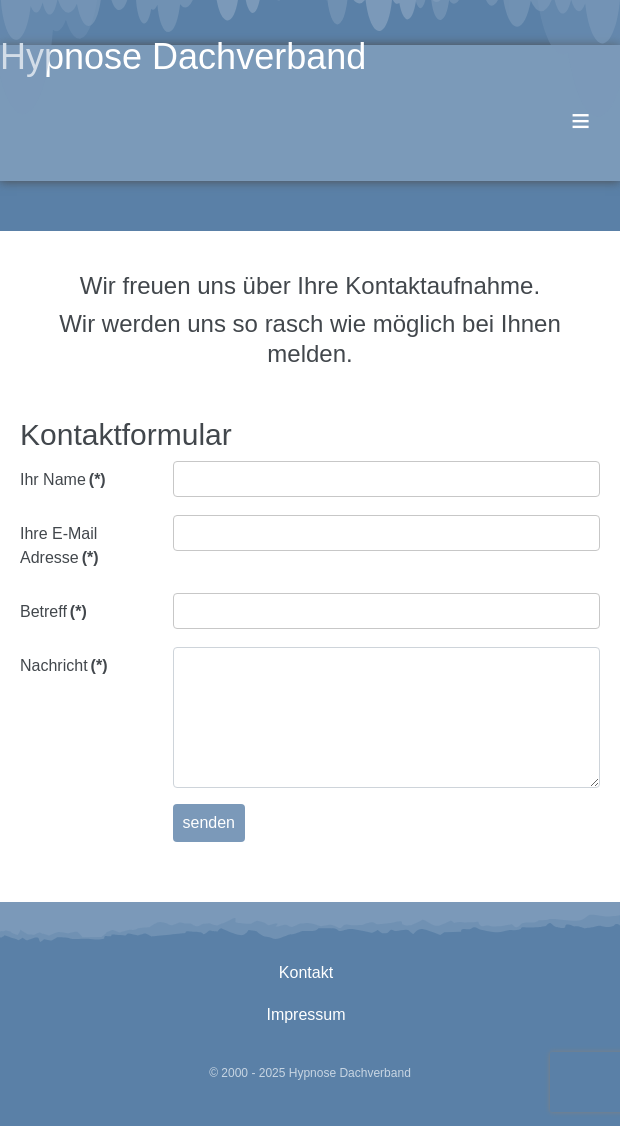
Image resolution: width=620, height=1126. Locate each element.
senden (209, 822)
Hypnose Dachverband (183, 56)
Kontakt (306, 972)
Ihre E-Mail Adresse (59, 545)
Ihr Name (63, 479)
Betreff (53, 611)
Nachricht (63, 665)
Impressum (305, 1014)
